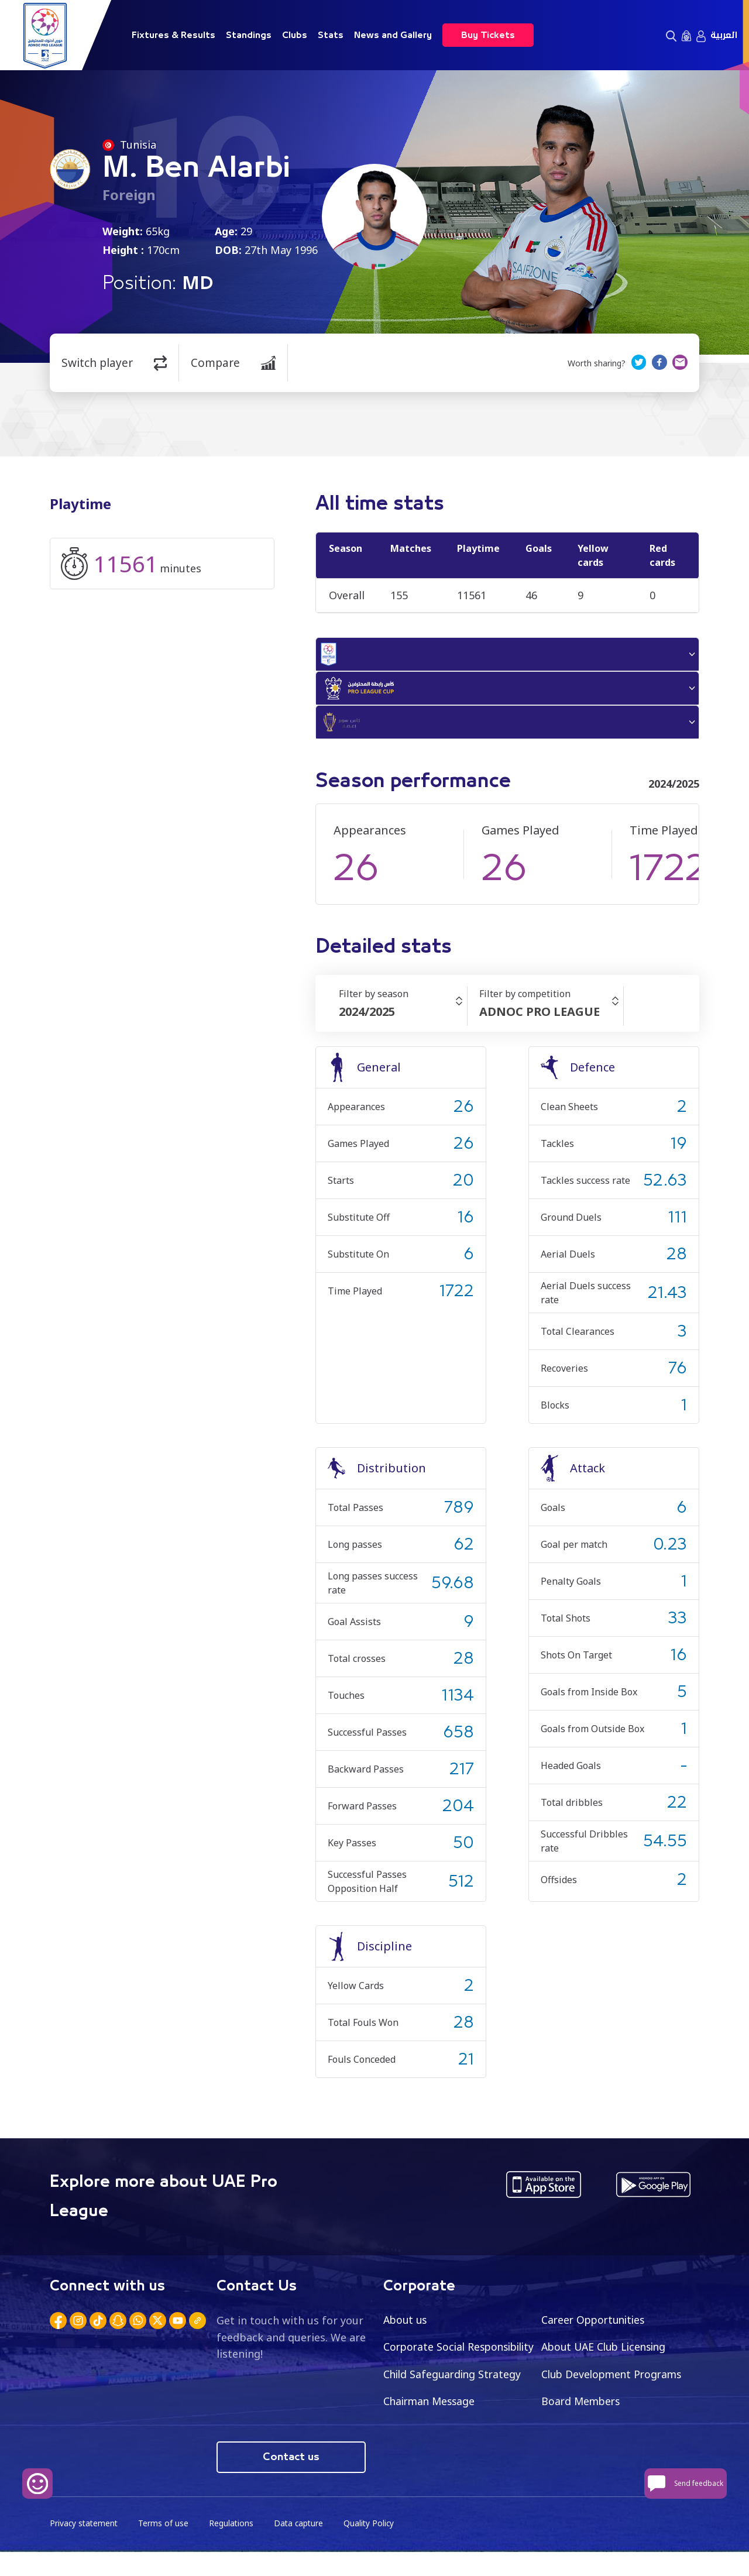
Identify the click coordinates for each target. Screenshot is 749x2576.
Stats (330, 35)
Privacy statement (85, 2547)
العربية (723, 35)
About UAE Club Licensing (607, 2354)
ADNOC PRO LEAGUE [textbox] (539, 1018)
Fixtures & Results (173, 35)
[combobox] (403, 1019)
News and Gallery (393, 35)
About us (406, 2326)
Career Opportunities (595, 2326)
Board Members (424, 2436)
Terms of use (165, 2547)
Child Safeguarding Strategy (612, 2381)
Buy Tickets (488, 35)
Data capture (302, 2547)
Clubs (294, 35)
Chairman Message (589, 2409)
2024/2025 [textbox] (367, 1018)
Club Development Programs (456, 2409)
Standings (249, 35)
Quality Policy (374, 2547)
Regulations (233, 2547)
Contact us (291, 2480)
